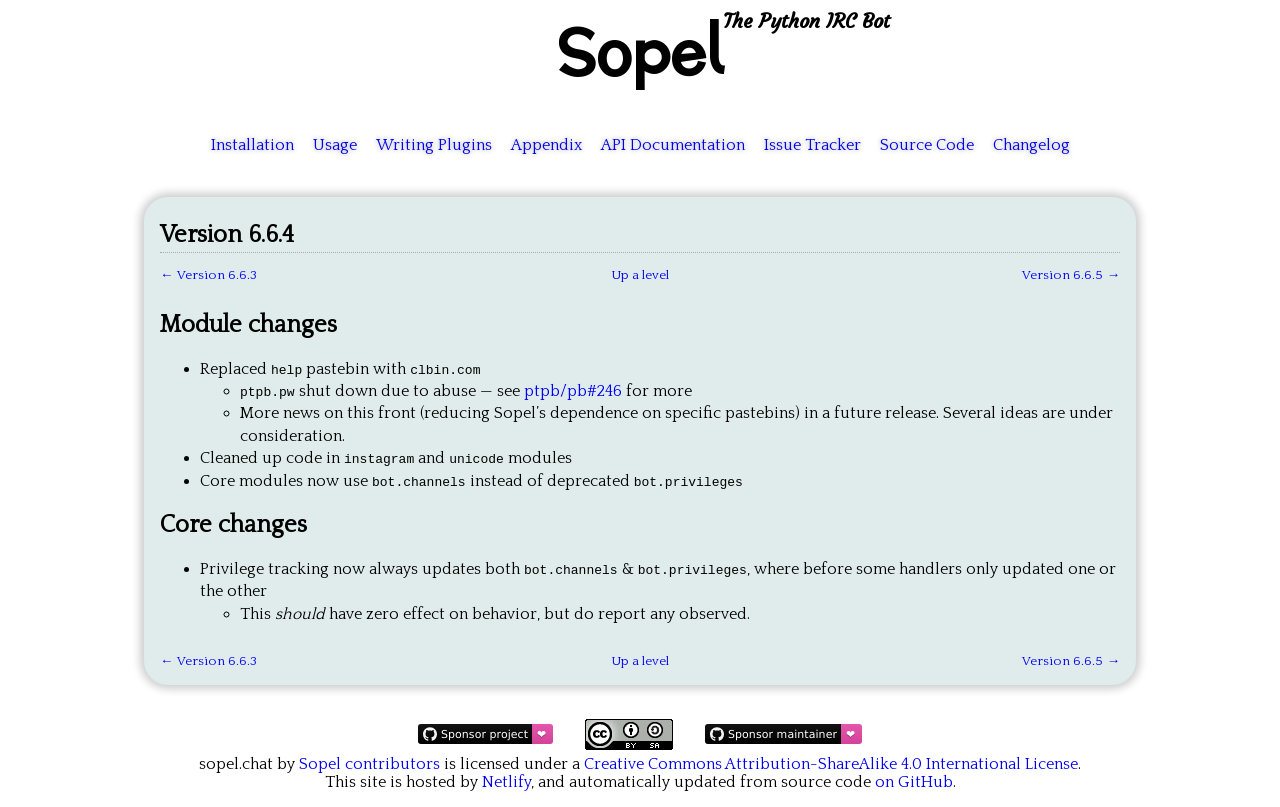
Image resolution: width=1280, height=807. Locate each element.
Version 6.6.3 (217, 275)
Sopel (640, 51)
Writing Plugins (434, 145)
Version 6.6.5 (1062, 275)
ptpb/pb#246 (573, 391)
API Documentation (673, 145)
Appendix (546, 145)
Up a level (640, 275)
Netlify (506, 782)
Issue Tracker (812, 145)
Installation (252, 145)
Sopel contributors (369, 764)
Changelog (1031, 145)
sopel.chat (236, 764)
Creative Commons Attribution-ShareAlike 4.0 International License (831, 764)
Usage (335, 145)
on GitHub (914, 782)
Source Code (927, 145)
